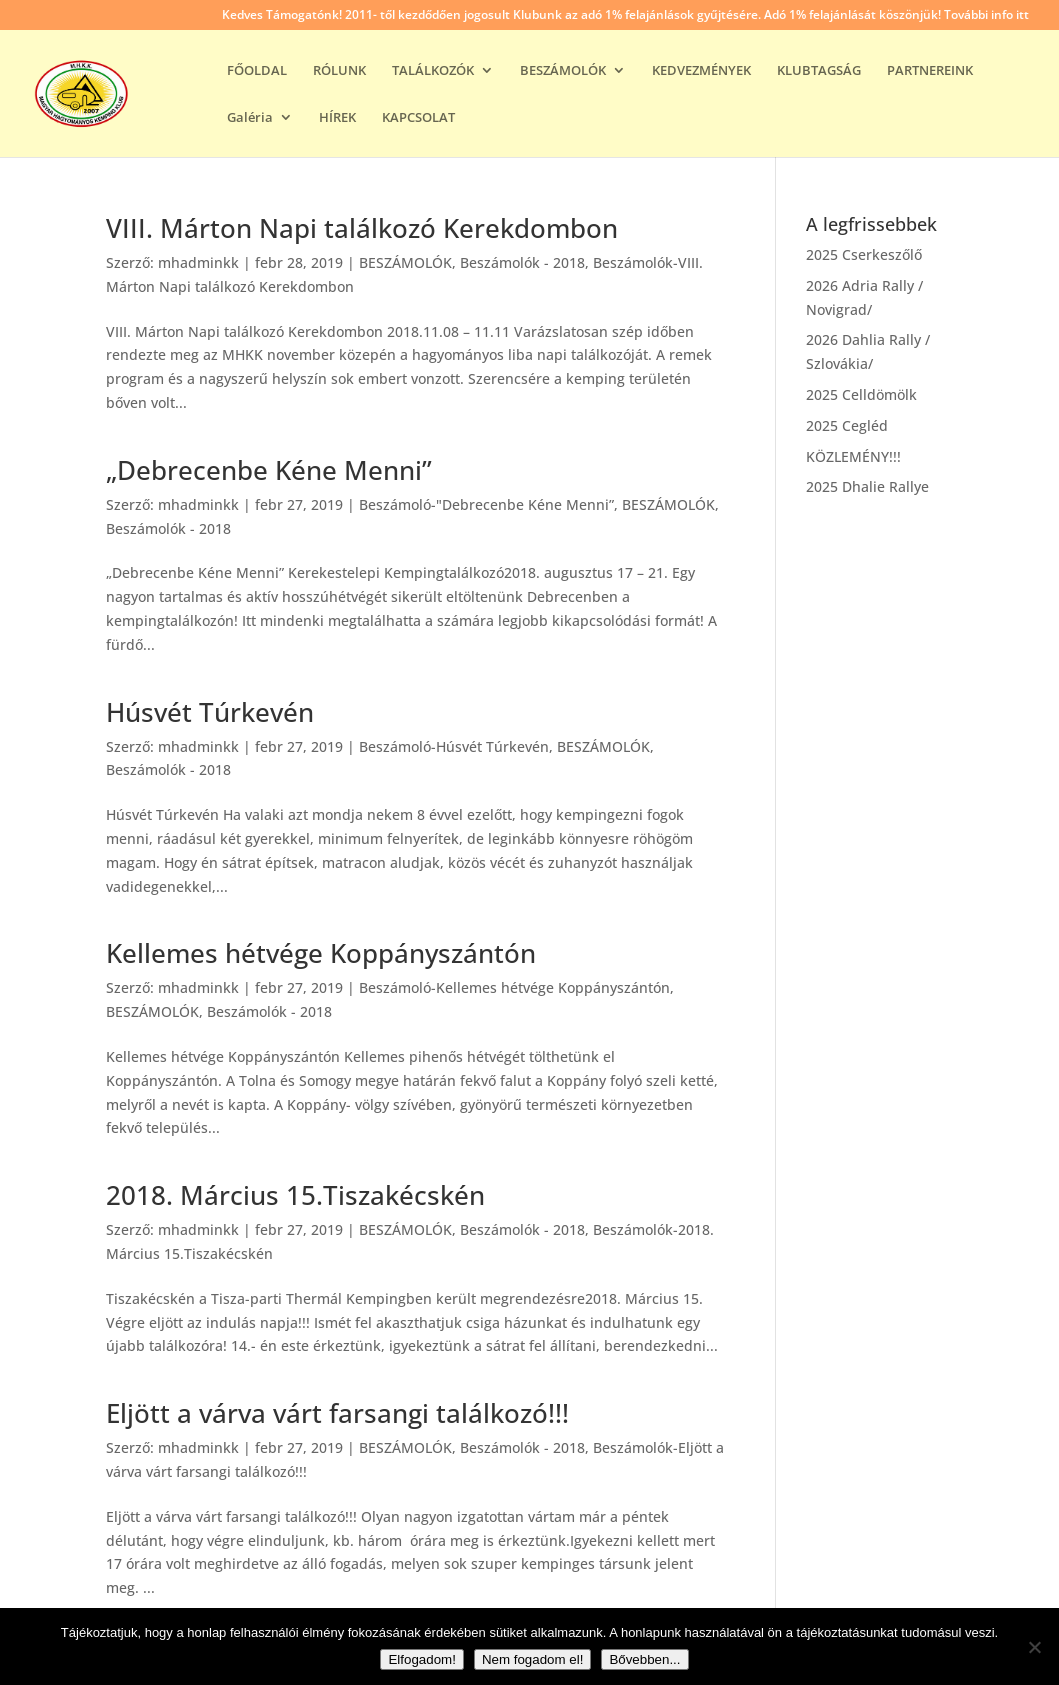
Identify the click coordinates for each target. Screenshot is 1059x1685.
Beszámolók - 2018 (522, 262)
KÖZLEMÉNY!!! (853, 456)
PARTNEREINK (930, 71)
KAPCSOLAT (418, 118)
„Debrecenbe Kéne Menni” (269, 470)
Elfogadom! (421, 1659)
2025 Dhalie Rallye (867, 486)
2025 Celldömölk (861, 394)
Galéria (250, 118)
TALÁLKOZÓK (433, 71)
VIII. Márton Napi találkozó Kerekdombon (362, 228)
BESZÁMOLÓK (563, 71)
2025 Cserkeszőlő (864, 254)
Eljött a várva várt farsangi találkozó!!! (337, 1413)
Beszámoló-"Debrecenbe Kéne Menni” (486, 504)
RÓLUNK (339, 71)
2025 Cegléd (847, 425)
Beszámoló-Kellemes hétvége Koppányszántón (514, 987)
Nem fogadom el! (533, 1659)
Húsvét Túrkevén (210, 712)
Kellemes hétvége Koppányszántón (321, 953)
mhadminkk (198, 262)
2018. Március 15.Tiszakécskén (295, 1195)
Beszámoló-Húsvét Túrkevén (454, 746)
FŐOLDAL (257, 71)
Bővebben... (644, 1659)
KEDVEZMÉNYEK (701, 71)
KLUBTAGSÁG (819, 71)
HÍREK (337, 118)
